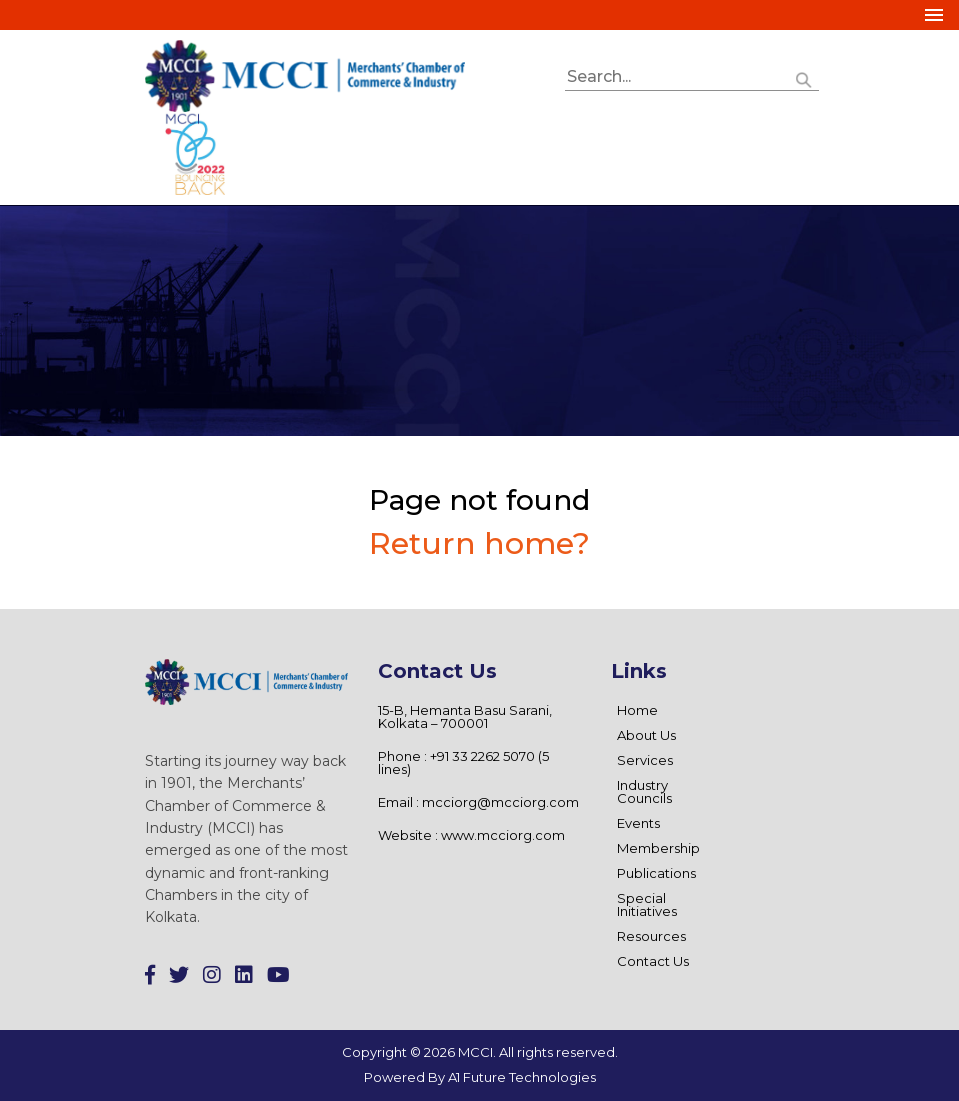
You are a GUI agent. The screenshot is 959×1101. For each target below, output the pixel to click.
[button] (804, 77)
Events (638, 823)
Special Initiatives (647, 904)
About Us (646, 735)
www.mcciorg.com (503, 835)
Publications (656, 873)
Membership (658, 848)
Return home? (479, 543)
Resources (651, 936)
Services (645, 760)
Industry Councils (644, 791)
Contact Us (653, 961)
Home (637, 710)
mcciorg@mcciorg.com (500, 802)
